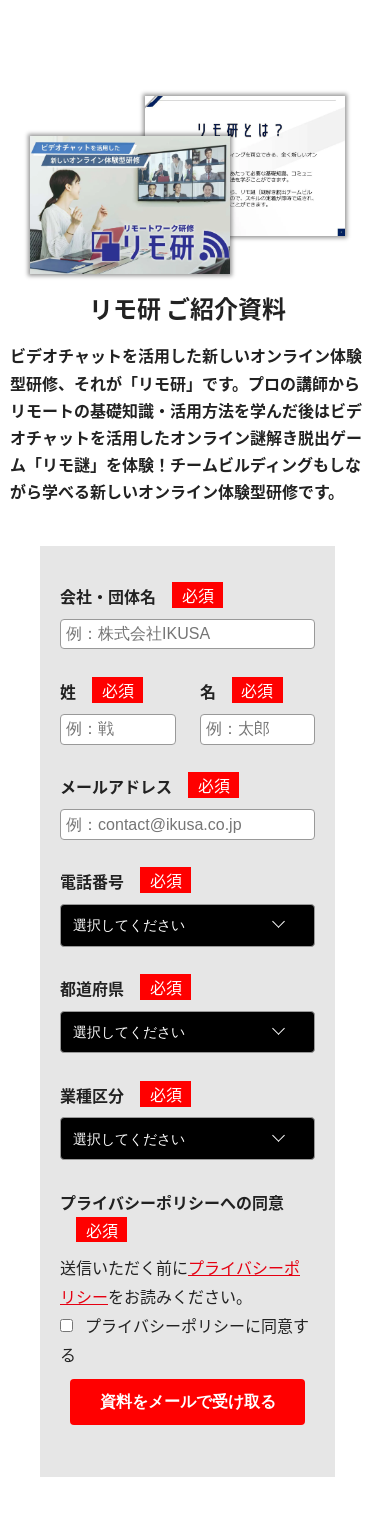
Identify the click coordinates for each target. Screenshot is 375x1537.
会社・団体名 (108, 596)
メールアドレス (116, 786)
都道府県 (92, 988)
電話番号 (92, 881)
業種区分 (92, 1095)
